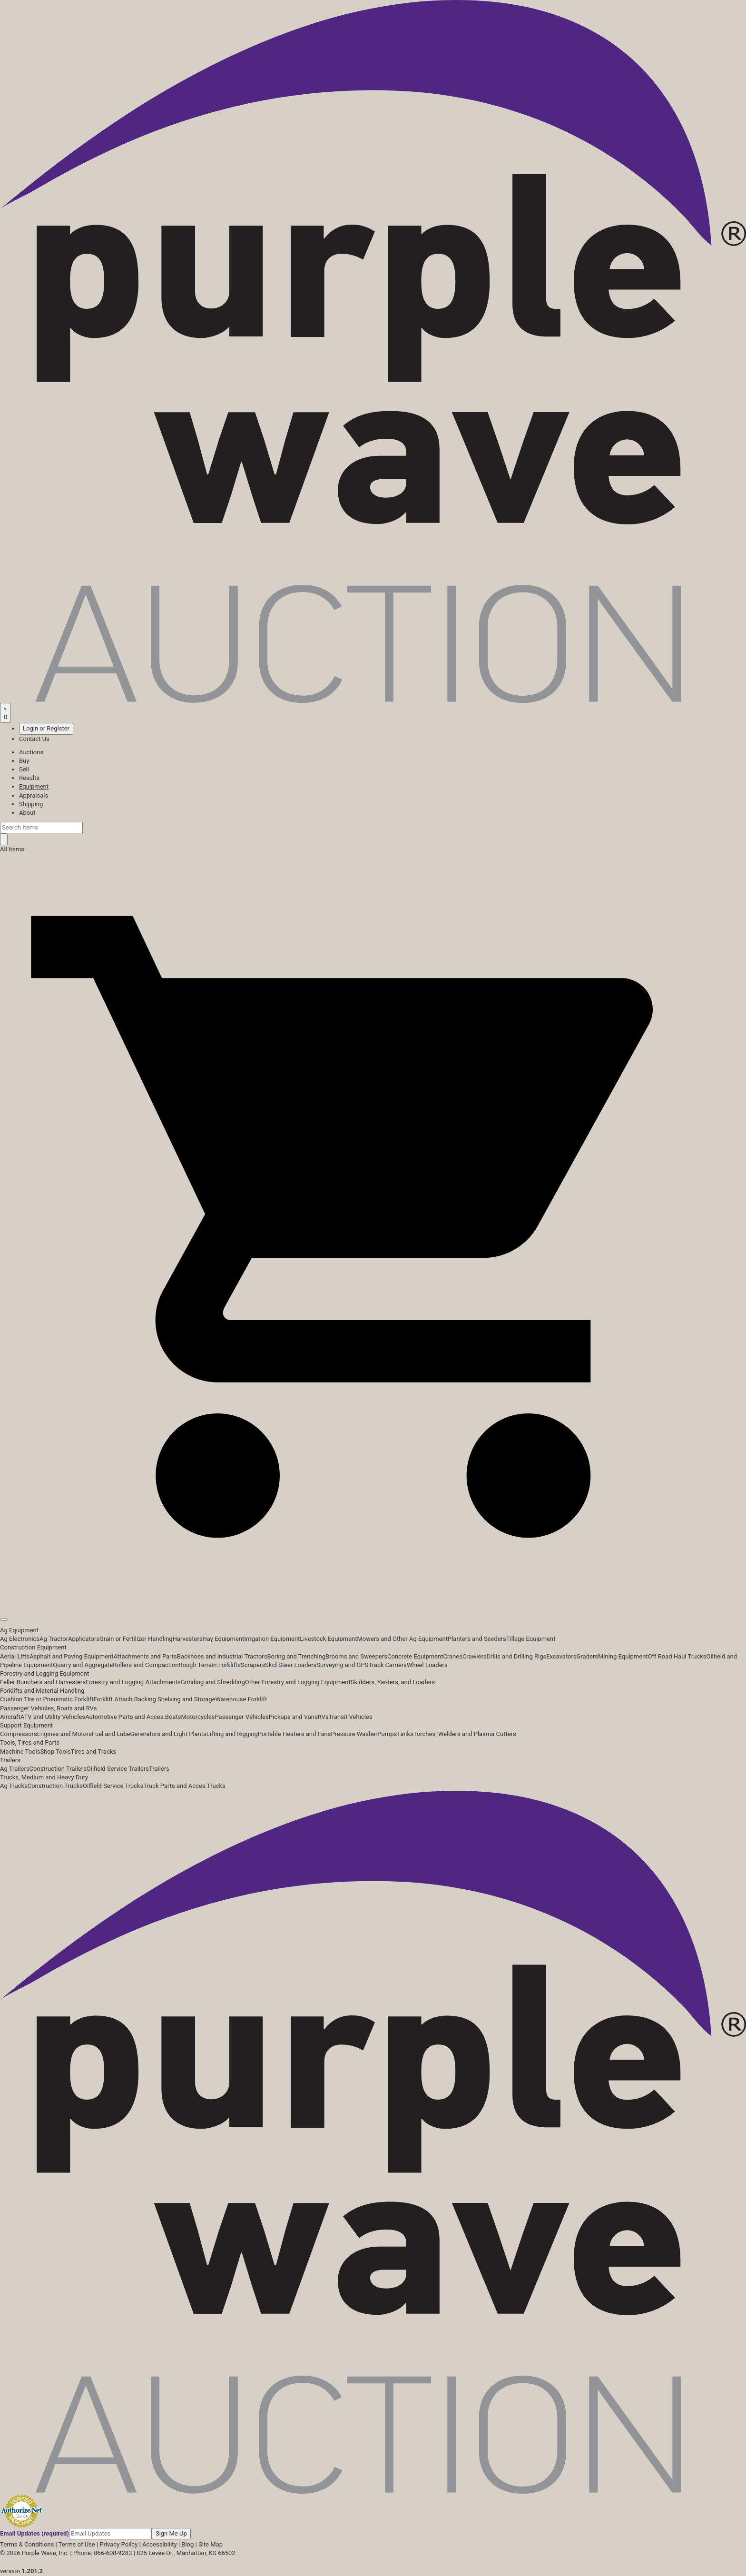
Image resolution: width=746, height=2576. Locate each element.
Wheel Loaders (427, 1664)
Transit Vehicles (351, 1716)
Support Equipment (26, 1725)
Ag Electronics (19, 1638)
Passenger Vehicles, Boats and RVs (48, 1708)
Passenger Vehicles (241, 1716)
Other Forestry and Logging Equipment (298, 1682)
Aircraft (10, 1716)
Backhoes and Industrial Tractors (222, 1656)
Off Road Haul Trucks (677, 1656)
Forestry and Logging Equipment (44, 1673)
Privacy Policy (118, 2544)
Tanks (405, 1733)
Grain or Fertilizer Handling (136, 1638)
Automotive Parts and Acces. (125, 1716)
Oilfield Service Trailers (118, 1768)
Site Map (210, 2544)
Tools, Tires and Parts (29, 1742)
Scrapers (253, 1664)
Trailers (10, 1760)
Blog (187, 2544)
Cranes (452, 1656)
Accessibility (159, 2544)
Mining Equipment (623, 1656)
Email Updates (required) (34, 2533)
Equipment (34, 786)
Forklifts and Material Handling (42, 1690)
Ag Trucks (14, 1785)
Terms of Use (77, 2544)
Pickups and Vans (293, 1716)
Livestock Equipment (328, 1638)
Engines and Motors (64, 1733)
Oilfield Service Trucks (113, 1785)
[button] (373, 1597)
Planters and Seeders (477, 1638)
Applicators (83, 1638)
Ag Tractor (53, 1638)
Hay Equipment (224, 1638)
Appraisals (33, 795)
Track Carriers (387, 1664)
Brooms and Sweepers (356, 1656)
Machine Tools (20, 1751)
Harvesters (188, 1638)
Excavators (561, 1656)
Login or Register (46, 728)
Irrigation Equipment (272, 1638)
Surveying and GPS (342, 1664)
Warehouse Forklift (241, 1699)
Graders (587, 1656)
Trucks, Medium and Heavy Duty (44, 1777)
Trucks (216, 1785)
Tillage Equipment (531, 1638)
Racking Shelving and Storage (175, 1699)
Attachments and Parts (145, 1656)
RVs (323, 1716)
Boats (173, 1716)
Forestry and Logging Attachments (133, 1682)
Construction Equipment (33, 1647)
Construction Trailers (58, 1768)
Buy (24, 760)
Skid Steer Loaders (290, 1664)
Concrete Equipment (415, 1656)
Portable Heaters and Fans (294, 1733)
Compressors (18, 1733)
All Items (12, 849)
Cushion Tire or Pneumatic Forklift (47, 1699)
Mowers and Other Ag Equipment (402, 1638)
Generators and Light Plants (168, 1733)
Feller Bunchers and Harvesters (43, 1682)
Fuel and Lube (111, 1733)
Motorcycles (198, 1716)
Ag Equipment (19, 1630)
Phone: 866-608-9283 (102, 2552)
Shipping (31, 804)
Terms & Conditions (27, 2544)
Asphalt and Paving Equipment (71, 1656)
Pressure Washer (354, 1733)
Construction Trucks (55, 1785)
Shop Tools (55, 1751)
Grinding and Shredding (213, 1682)
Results (29, 777)
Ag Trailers (14, 1768)
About (27, 812)
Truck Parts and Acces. (175, 1785)
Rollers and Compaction (145, 1664)
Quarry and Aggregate (83, 1664)
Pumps (387, 1733)
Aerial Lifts (14, 1656)
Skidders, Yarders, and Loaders (393, 1682)
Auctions (31, 752)
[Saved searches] (5, 713)
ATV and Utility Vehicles (52, 1716)
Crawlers (474, 1656)
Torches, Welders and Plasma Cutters (464, 1733)
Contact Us (34, 738)
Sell (24, 769)
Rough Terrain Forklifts (210, 1664)
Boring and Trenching (296, 1656)
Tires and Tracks (93, 1751)
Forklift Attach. (114, 1699)
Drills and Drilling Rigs (517, 1656)
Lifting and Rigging (232, 1733)
